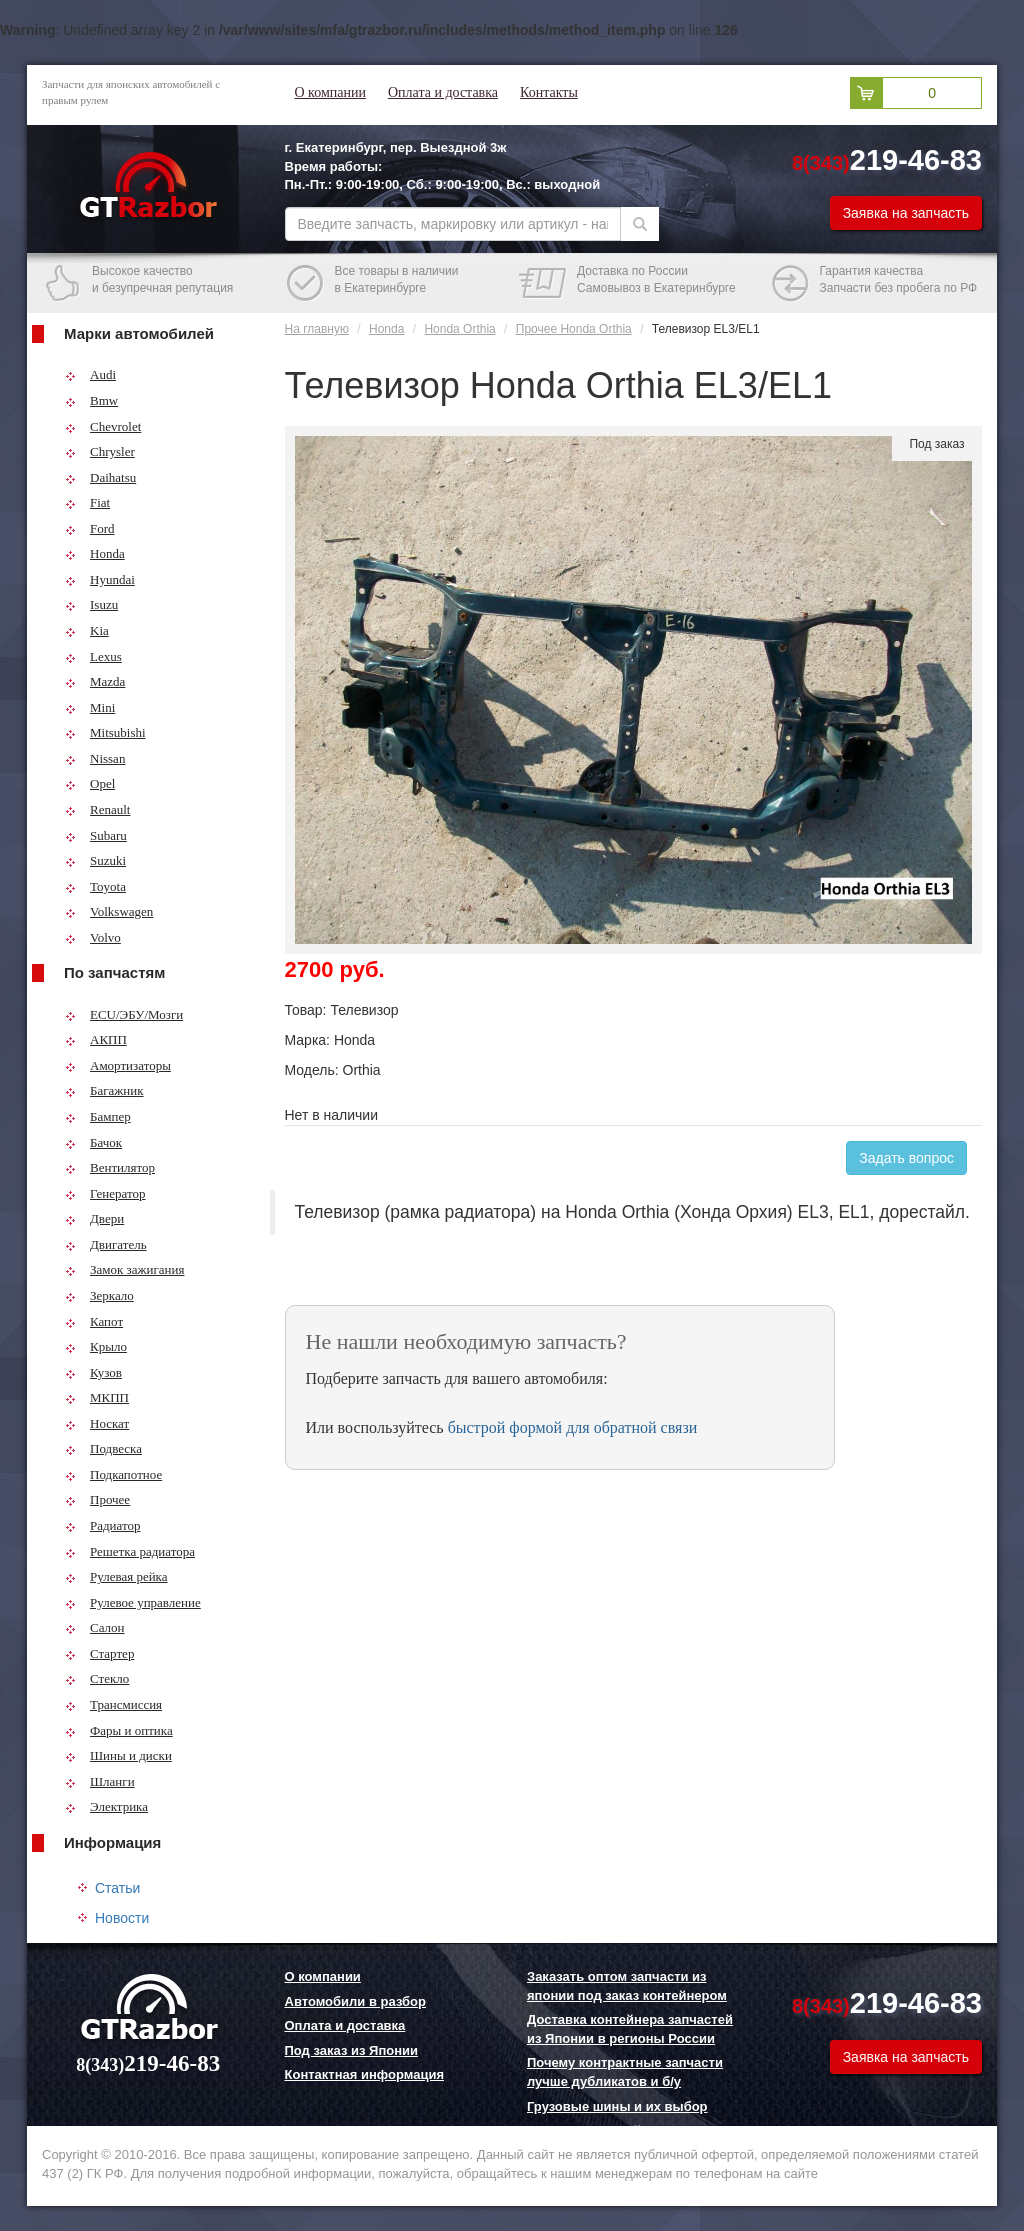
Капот (94, 1321)
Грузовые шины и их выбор (617, 2106)
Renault (97, 809)
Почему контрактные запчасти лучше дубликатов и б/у (625, 2072)
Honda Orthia (459, 329)
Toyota (95, 886)
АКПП (96, 1039)
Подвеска (103, 1448)
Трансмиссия (113, 1704)
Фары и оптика (119, 1730)
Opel (90, 783)
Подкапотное (113, 1474)
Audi (90, 374)
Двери (94, 1218)
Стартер (99, 1653)
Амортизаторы (118, 1065)
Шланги (100, 1781)
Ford (90, 528)
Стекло (97, 1678)
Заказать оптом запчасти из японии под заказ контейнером (627, 1986)
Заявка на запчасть (906, 213)
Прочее (97, 1499)
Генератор (105, 1193)
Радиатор (103, 1525)
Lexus (93, 656)
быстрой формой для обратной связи (573, 1427)
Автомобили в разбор (355, 2001)
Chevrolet (103, 426)
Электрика (106, 1806)
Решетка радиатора (130, 1551)
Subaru (96, 835)
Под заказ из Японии (352, 2050)
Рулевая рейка (116, 1576)
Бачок (93, 1142)
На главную (317, 329)
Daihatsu (100, 477)
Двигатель (106, 1244)
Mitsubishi (105, 732)
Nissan (95, 758)
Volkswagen (109, 911)
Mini (90, 707)
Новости (122, 1918)
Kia (87, 630)
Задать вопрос (906, 1158)
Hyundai (100, 579)
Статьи (117, 1888)
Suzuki (95, 860)
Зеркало (99, 1295)
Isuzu (91, 604)
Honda (95, 553)
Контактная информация (364, 2074)
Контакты (549, 92)
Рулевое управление (133, 1602)
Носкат (97, 1423)
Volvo (93, 937)
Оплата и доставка (443, 92)
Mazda (95, 681)
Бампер (98, 1116)
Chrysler (100, 451)
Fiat (87, 502)
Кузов (93, 1372)
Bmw (91, 400)
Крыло (96, 1346)
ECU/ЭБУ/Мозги (124, 1014)
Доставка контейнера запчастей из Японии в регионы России (630, 2029)
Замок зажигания (124, 1269)
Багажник (104, 1090)
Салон (95, 1627)
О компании (330, 92)
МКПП (97, 1397)
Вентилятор (110, 1167)
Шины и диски (118, 1755)
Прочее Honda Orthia (574, 329)
